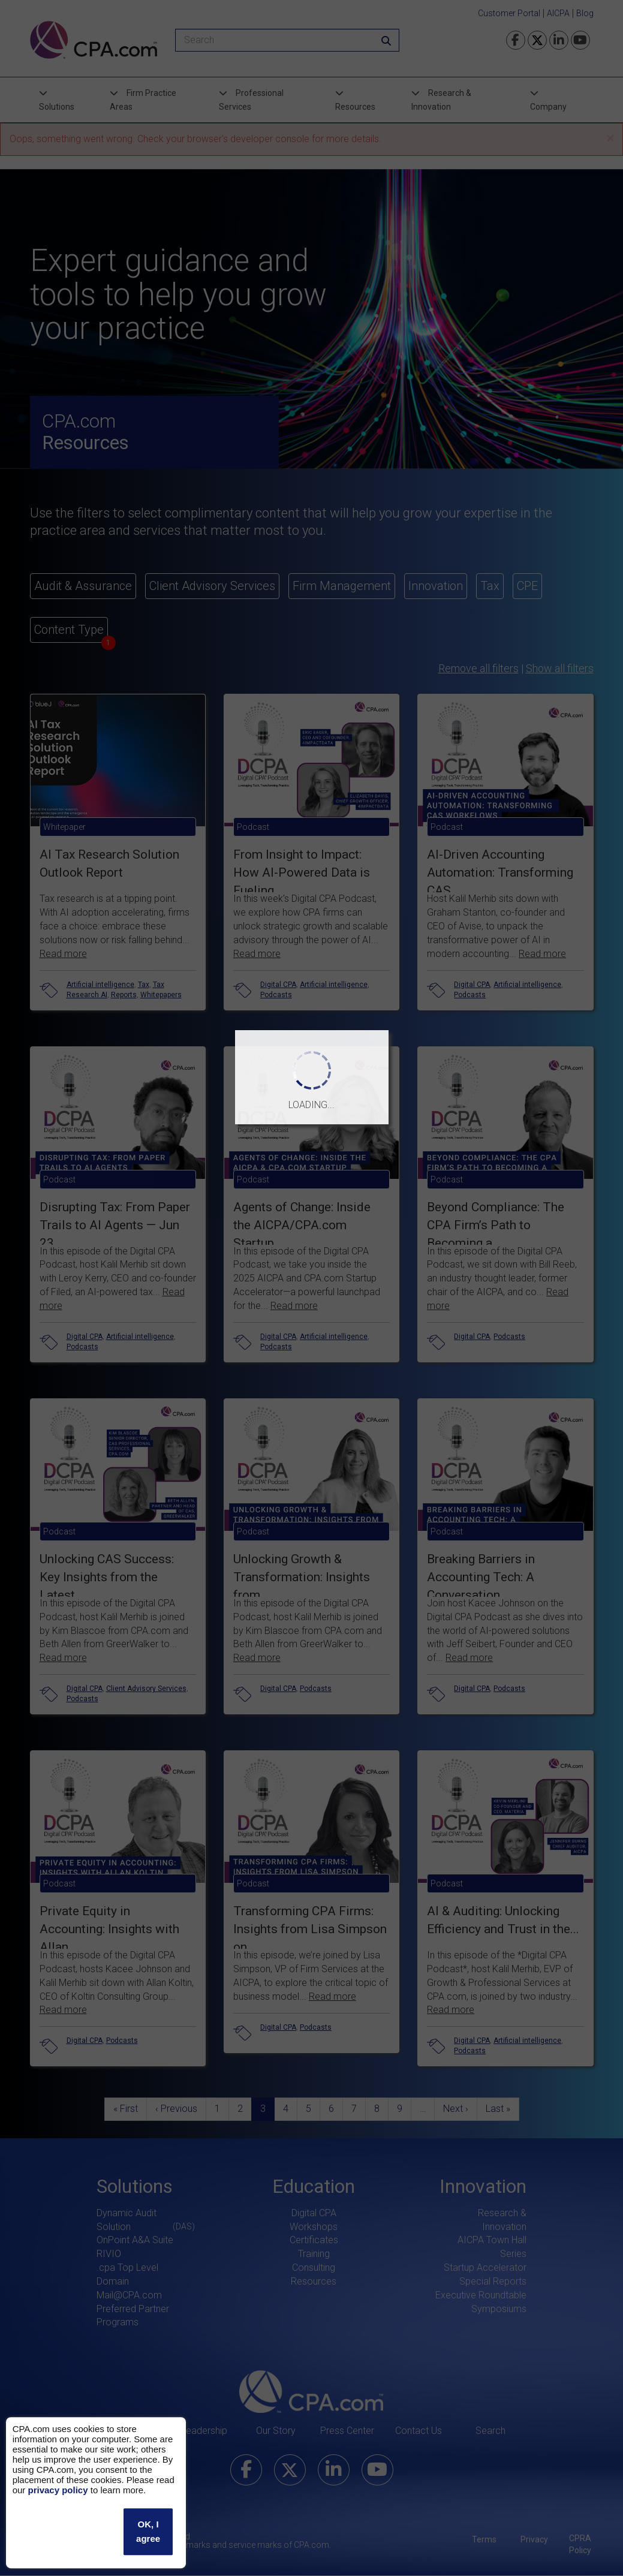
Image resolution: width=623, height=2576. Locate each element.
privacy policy (58, 2490)
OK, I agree (148, 2531)
